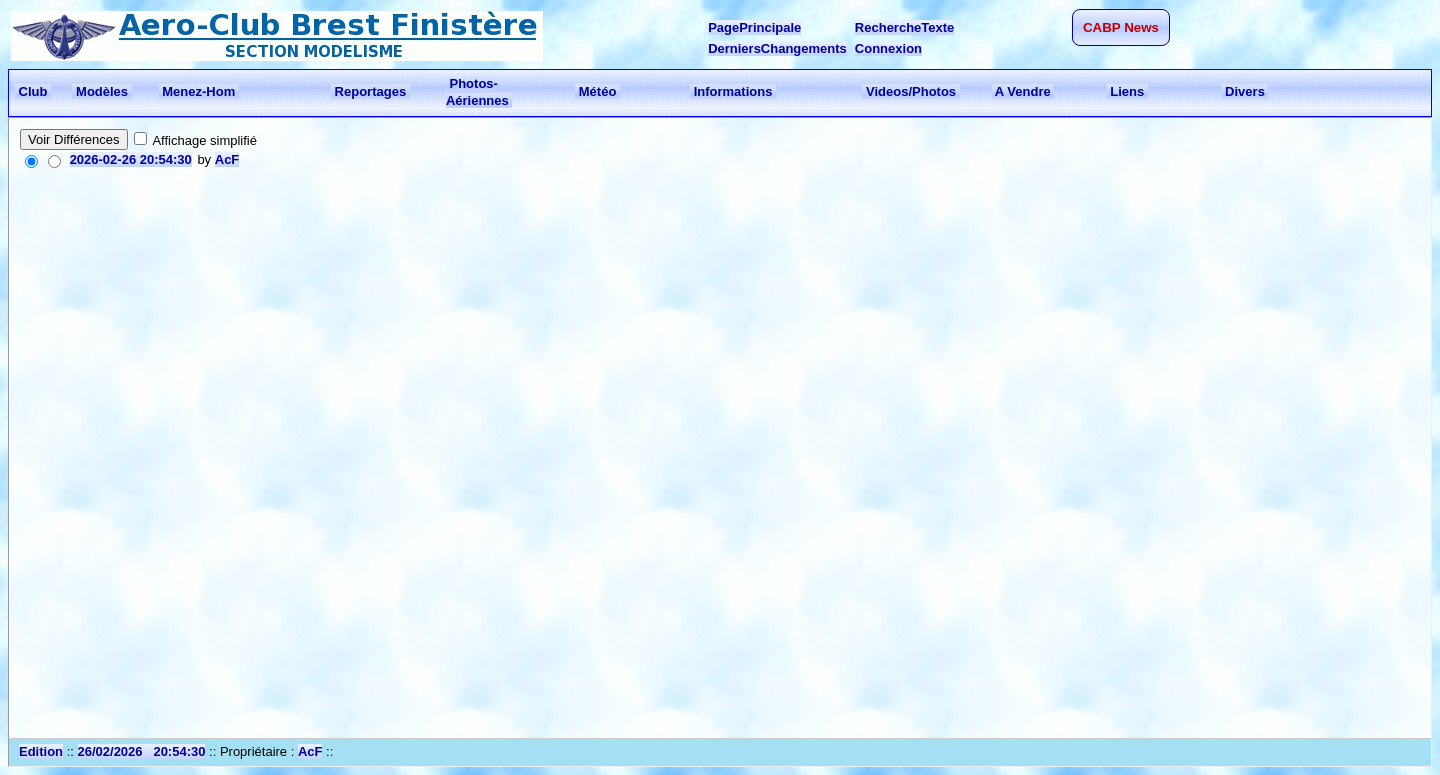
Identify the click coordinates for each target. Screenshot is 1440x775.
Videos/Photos (910, 91)
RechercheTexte (904, 27)
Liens (1127, 91)
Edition (41, 751)
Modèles (101, 91)
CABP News (1121, 27)
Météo (597, 91)
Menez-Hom (199, 91)
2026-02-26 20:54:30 (131, 159)
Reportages (370, 91)
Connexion (888, 48)
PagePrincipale (754, 27)
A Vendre (1023, 91)
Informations (733, 91)
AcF (227, 159)
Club (33, 91)
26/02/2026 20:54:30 (142, 751)
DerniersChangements (777, 48)
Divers (1245, 91)
